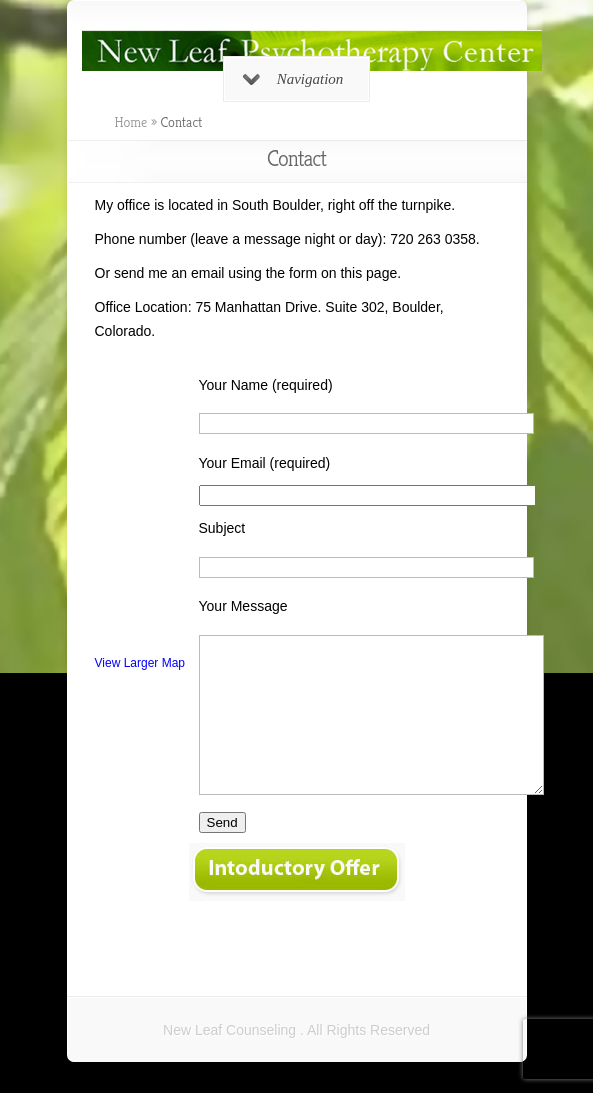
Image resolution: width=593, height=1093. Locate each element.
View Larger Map (140, 663)
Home (131, 122)
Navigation (293, 79)
